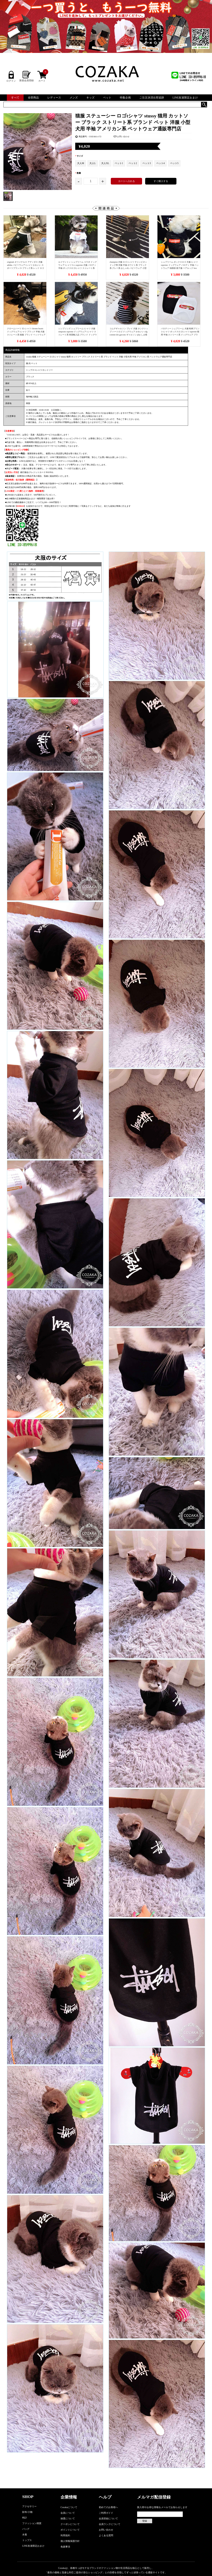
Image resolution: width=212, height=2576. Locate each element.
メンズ (74, 97)
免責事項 (65, 2546)
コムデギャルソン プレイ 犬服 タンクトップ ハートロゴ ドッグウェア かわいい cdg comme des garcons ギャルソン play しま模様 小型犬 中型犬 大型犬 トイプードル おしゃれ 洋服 (129, 334)
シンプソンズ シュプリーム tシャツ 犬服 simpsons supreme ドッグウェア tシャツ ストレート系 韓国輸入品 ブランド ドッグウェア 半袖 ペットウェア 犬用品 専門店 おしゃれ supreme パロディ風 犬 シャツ (77, 334)
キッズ (90, 97)
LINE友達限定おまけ (185, 97)
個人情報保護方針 (70, 2541)
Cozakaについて (69, 2507)
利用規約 (65, 2535)
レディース (54, 97)
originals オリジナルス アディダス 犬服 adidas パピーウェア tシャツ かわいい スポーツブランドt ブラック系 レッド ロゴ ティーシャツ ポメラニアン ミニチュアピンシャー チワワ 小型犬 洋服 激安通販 (26, 268)
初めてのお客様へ (108, 2507)
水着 (24, 2534)
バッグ (25, 2529)
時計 (24, 2517)
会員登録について (108, 2518)
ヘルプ (105, 2497)
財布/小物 (27, 2512)
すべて (15, 97)
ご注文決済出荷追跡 (151, 97)
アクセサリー (29, 2506)
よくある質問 (106, 2535)
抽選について (68, 2518)
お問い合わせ (123, 136)
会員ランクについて (109, 2524)
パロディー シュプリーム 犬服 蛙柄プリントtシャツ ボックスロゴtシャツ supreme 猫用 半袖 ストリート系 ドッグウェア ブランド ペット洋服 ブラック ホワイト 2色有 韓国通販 (180, 334)
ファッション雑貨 (31, 2523)
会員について (68, 2513)
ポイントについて (70, 2530)
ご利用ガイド (106, 2513)
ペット (107, 97)
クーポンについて (70, 2524)
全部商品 (33, 97)
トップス (27, 2540)
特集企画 (125, 97)
